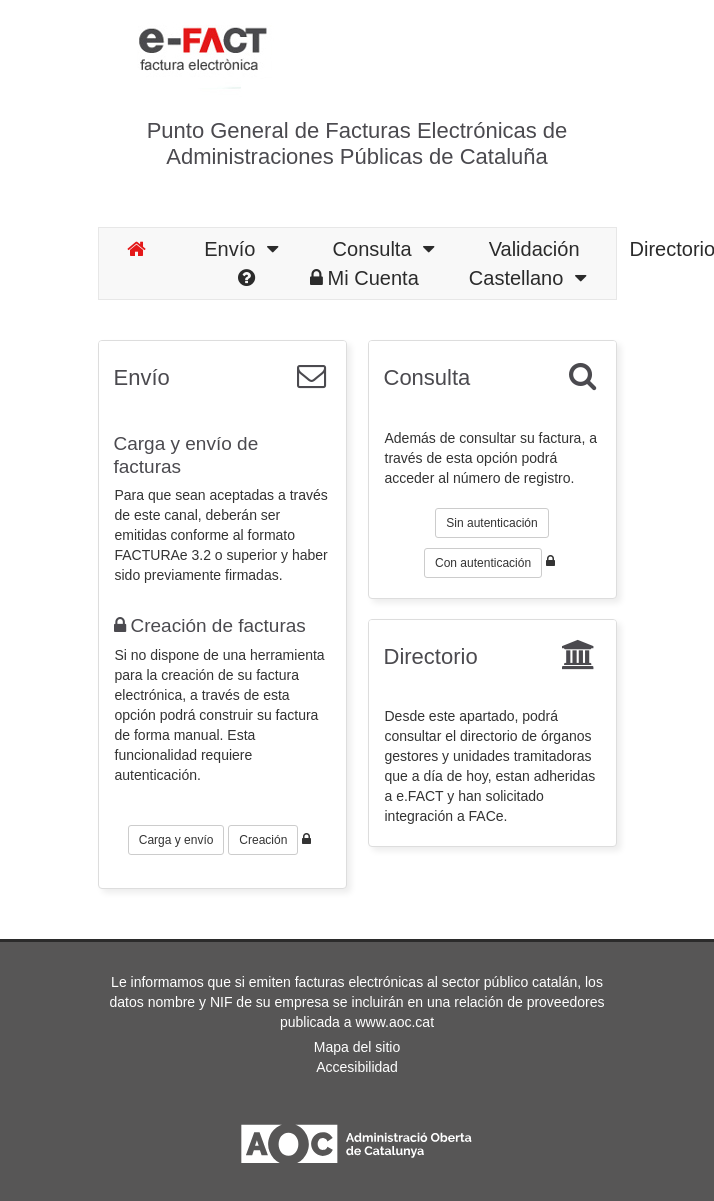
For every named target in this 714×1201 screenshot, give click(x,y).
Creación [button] (263, 840)
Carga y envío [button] (176, 840)
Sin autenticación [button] (491, 523)
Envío (240, 249)
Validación (534, 249)
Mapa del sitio (357, 1047)
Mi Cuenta (364, 278)
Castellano (527, 278)
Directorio (431, 656)
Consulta (383, 249)
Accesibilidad (357, 1067)
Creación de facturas (210, 625)
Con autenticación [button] (483, 563)
